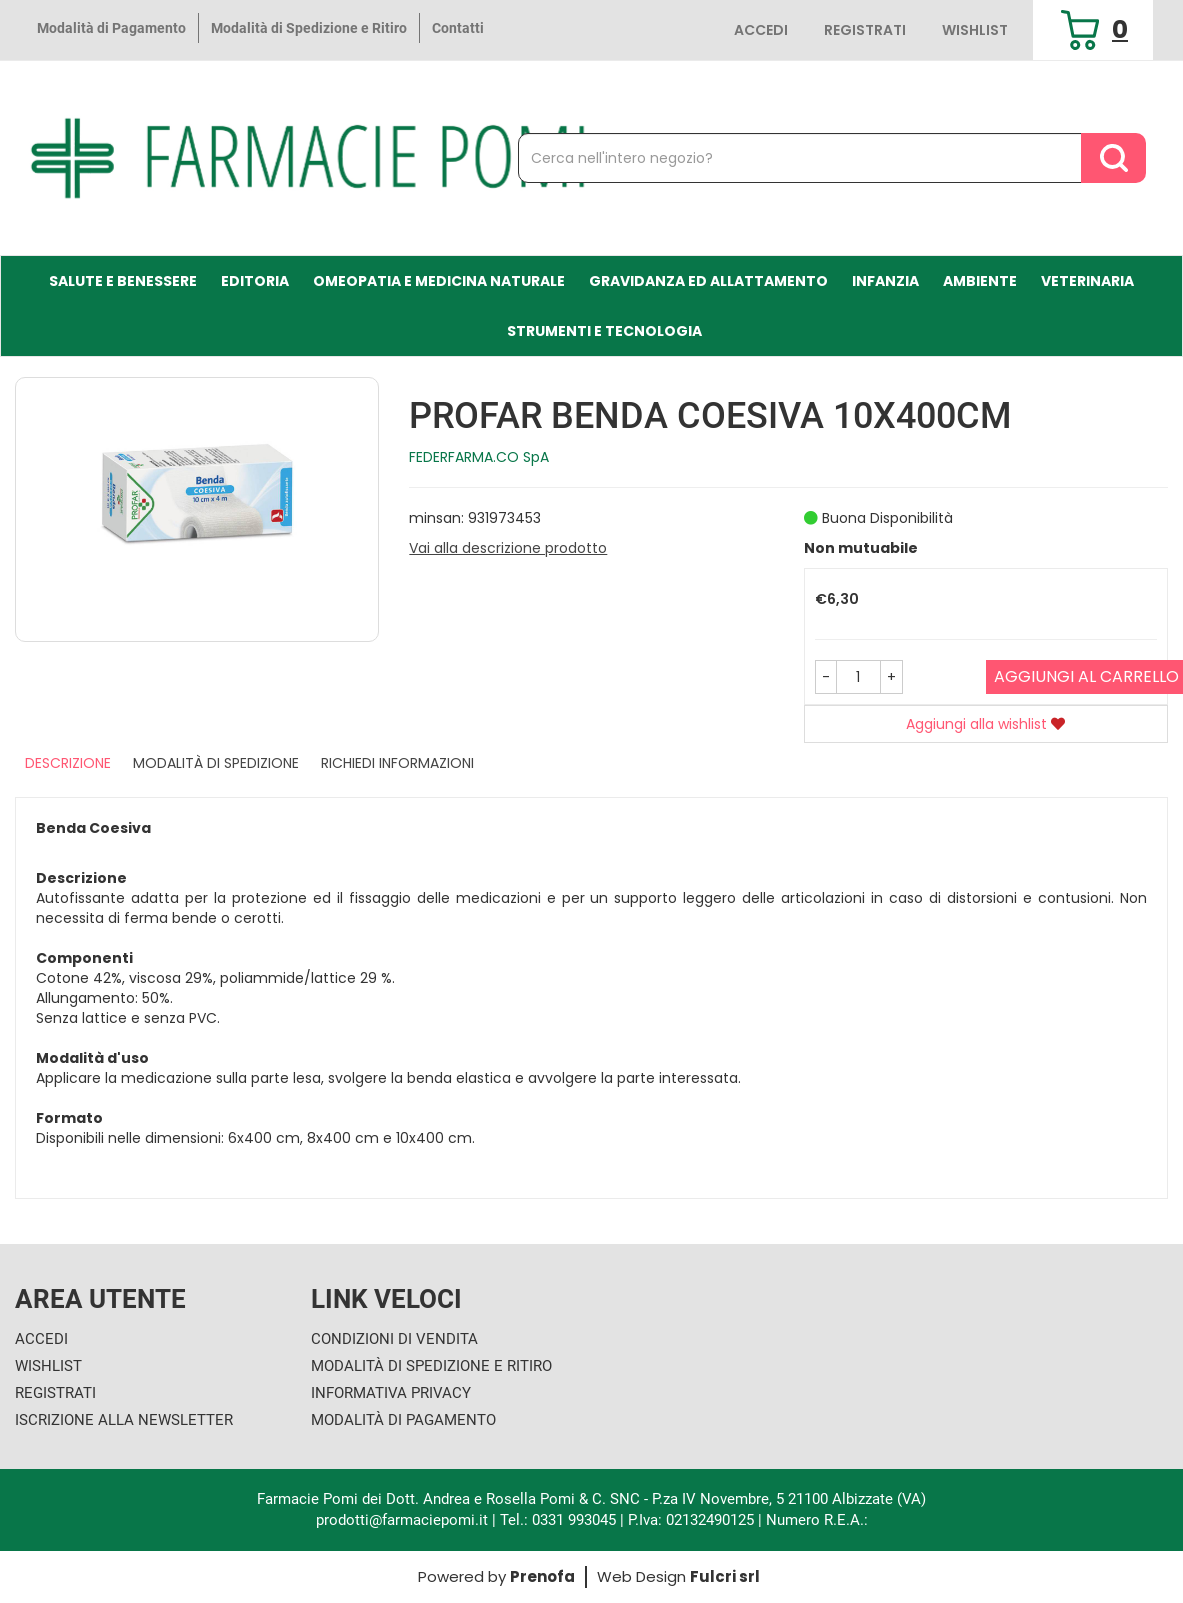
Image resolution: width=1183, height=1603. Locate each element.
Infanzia (885, 281)
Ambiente (980, 281)
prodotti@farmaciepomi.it (404, 1520)
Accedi (761, 30)
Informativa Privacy (391, 1393)
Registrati (865, 30)
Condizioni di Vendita (394, 1339)
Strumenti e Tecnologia (604, 331)
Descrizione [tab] (68, 763)
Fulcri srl (725, 1576)
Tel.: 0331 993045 (558, 1520)
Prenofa (542, 1576)
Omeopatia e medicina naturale (439, 281)
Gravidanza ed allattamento (708, 281)
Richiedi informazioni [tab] (397, 763)
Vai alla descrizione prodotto (508, 548)
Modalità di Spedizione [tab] (216, 763)
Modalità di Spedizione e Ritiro (309, 28)
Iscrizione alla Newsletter (124, 1420)
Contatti (458, 28)
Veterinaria (1087, 281)
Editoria (255, 281)
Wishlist (975, 30)
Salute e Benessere (123, 281)
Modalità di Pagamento (111, 28)
